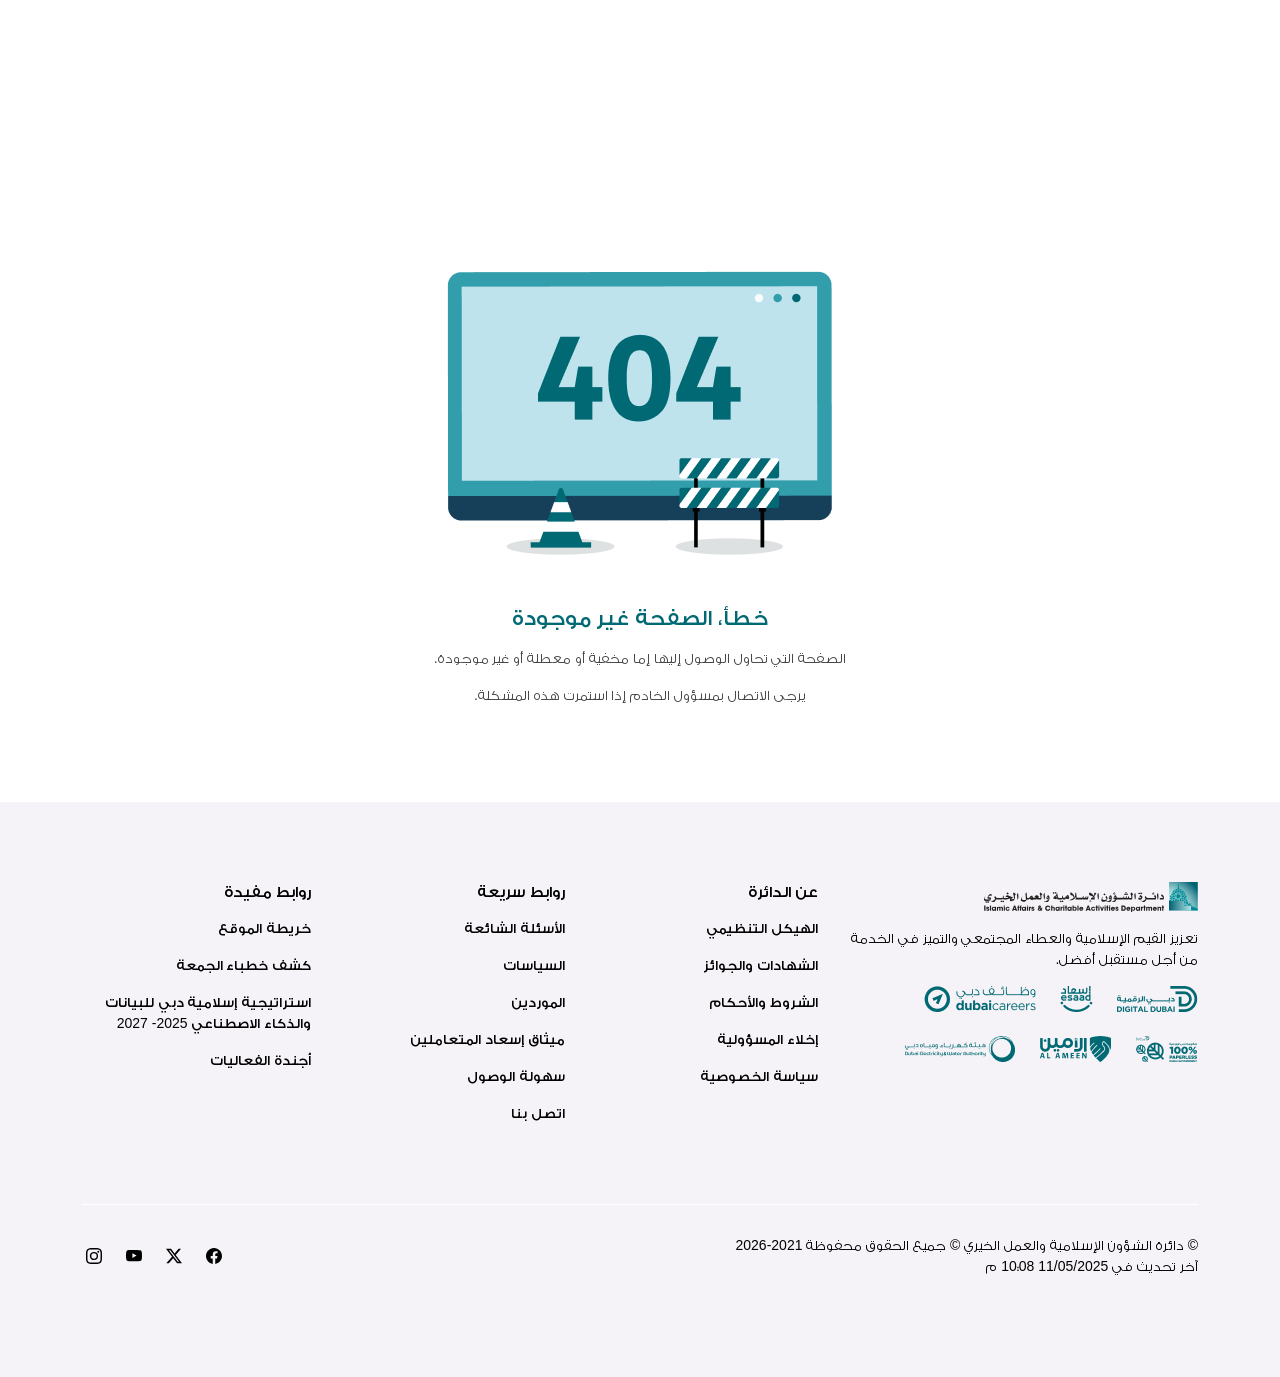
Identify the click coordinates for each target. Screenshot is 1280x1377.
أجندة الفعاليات (260, 1060)
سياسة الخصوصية (759, 1076)
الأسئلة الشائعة (514, 928)
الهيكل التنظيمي (762, 928)
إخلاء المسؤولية (767, 1039)
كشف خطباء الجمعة (244, 965)
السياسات (534, 965)
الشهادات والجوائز (760, 965)
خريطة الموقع (264, 928)
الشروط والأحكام (763, 1002)
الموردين (538, 1002)
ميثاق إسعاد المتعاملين (487, 1039)
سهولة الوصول (516, 1076)
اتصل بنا (538, 1113)
